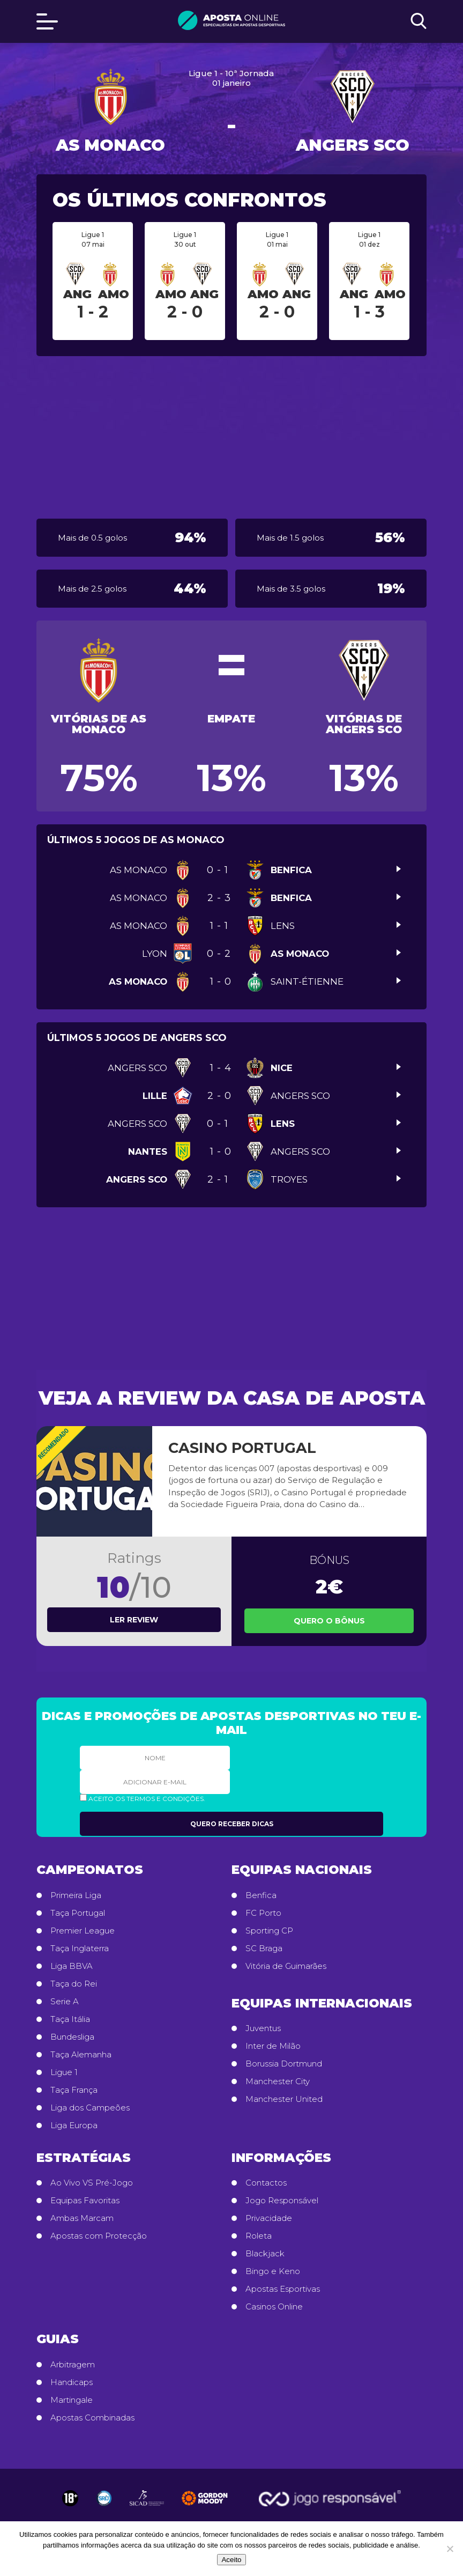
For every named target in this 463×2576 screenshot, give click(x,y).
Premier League (82, 1931)
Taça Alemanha (80, 2055)
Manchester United (284, 2099)
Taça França (74, 2090)
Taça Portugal (77, 1913)
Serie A (64, 2001)
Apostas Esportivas (282, 2289)
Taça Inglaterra (79, 1948)
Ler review (134, 1620)
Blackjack (265, 2253)
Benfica (261, 1895)
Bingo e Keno (272, 2271)
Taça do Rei (73, 1984)
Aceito (231, 2560)
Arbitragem (72, 2365)
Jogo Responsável (281, 2200)
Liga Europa (74, 2125)
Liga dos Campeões (90, 2108)
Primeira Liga (75, 1895)
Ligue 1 (64, 2072)
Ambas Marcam (82, 2218)
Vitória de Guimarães (285, 1966)
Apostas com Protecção (98, 2236)
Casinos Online (274, 2307)
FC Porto (263, 1913)
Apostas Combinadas (92, 2418)
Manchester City (277, 2081)
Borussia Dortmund (283, 2064)
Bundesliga (72, 2037)
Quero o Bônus (329, 1621)
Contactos (266, 2183)
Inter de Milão (273, 2046)
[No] (449, 2548)
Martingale (71, 2400)
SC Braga (263, 1948)
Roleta (258, 2236)
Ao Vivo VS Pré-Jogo (91, 2183)
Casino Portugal (242, 1448)
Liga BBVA (71, 1966)
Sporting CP (269, 1931)
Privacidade (268, 2218)
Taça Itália (70, 2019)
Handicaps (71, 2382)
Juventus (263, 2028)
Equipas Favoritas (85, 2200)
